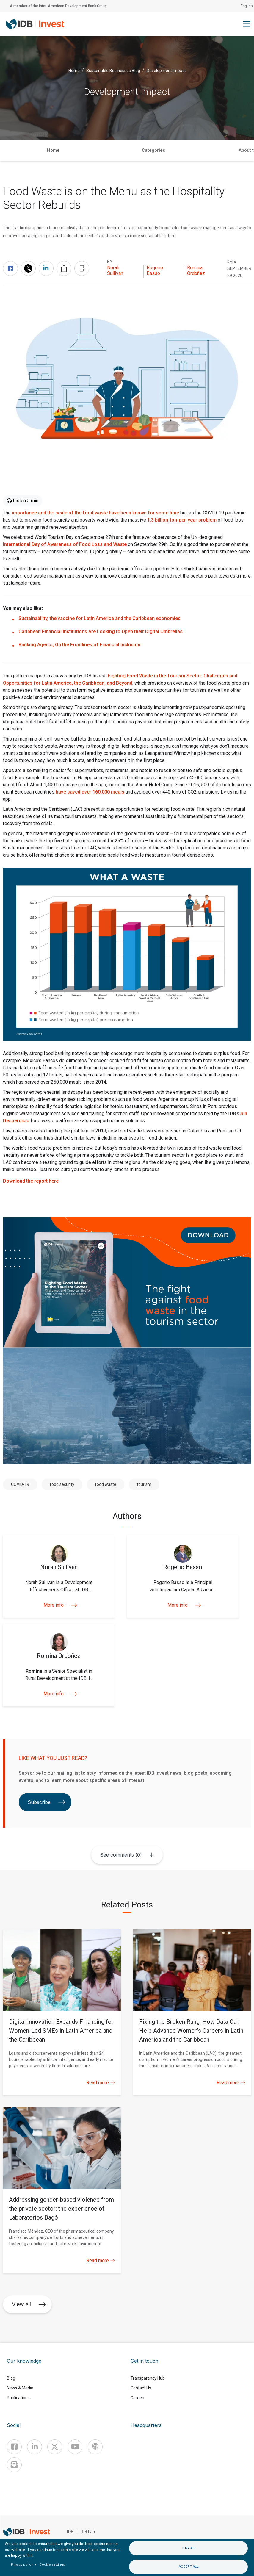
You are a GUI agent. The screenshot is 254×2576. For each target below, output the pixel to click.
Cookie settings (52, 2564)
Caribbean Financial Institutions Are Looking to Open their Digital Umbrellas (100, 631)
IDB (70, 2531)
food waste (105, 1484)
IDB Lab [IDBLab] (88, 2531)
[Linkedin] (34, 2446)
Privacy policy (22, 2564)
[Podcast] (95, 2446)
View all (29, 2304)
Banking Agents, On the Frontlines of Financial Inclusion (79, 644)
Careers (138, 2397)
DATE (231, 261)
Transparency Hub (148, 2378)
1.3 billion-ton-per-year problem (182, 520)
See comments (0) (121, 1855)
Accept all (188, 2567)
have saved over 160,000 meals (90, 792)
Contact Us (141, 2388)
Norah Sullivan (115, 270)
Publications (18, 2397)
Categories (153, 150)
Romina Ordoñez (196, 270)
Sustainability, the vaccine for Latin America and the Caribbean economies (99, 618)
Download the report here (31, 1181)
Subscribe (46, 1802)
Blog (11, 2378)
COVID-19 (20, 1484)
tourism (144, 1484)
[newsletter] (14, 2464)
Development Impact (166, 70)
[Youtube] (75, 2446)
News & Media (20, 2388)
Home (74, 70)
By (109, 261)
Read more (100, 2082)
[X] (54, 2446)
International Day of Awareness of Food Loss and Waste (65, 544)
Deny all (188, 2548)
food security (62, 1484)
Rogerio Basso (155, 270)
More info (58, 1605)
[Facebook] (14, 2446)
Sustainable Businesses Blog (113, 70)
